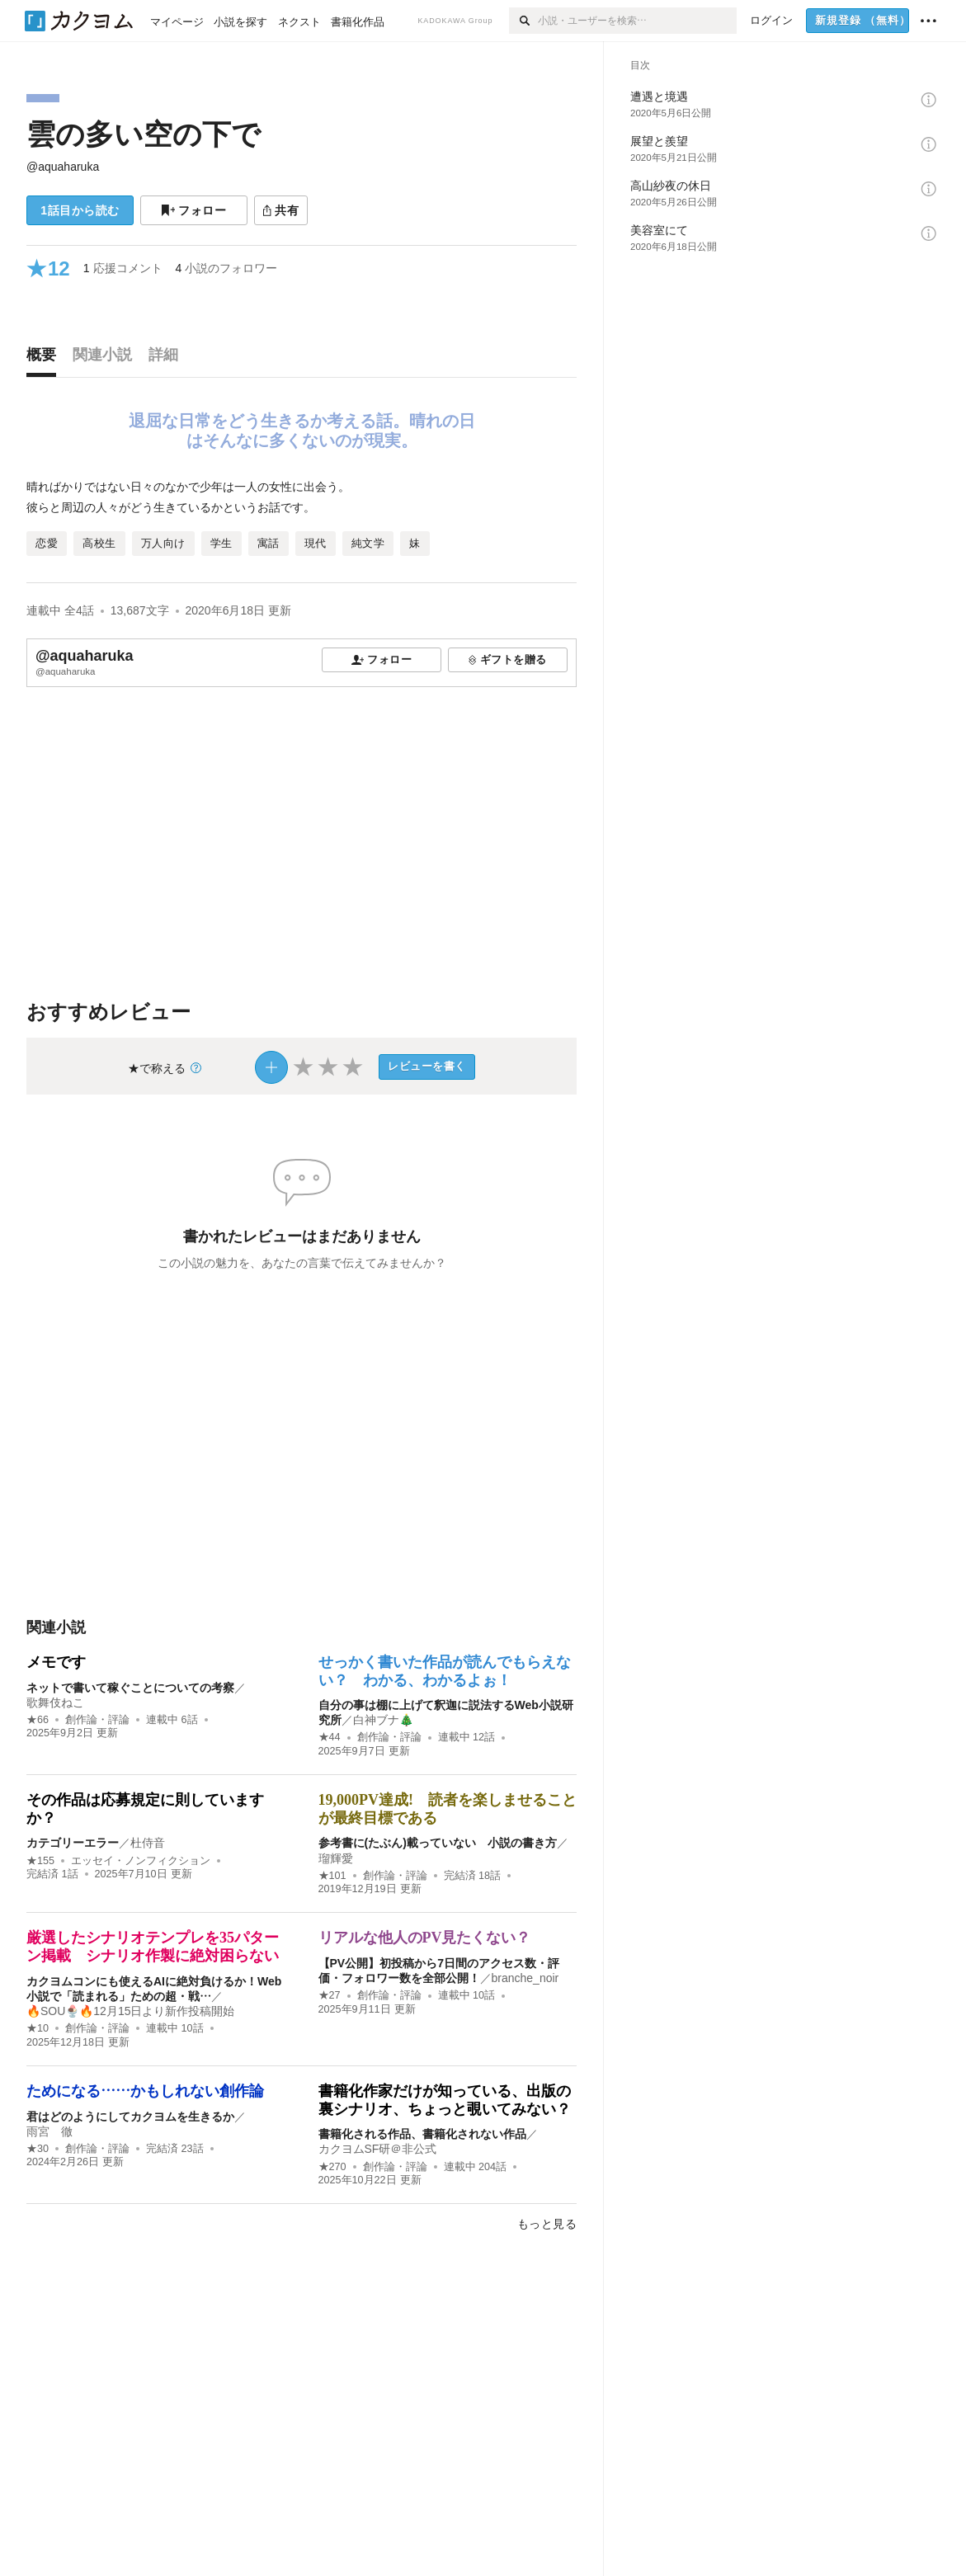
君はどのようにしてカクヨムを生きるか (130, 2116)
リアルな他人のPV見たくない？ (424, 1937)
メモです (56, 1662)
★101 (332, 1875)
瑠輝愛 (335, 1858)
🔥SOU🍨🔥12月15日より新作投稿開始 (130, 2011)
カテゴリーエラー (72, 1842)
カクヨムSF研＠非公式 (377, 2148)
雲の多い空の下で (143, 134)
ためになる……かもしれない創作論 (145, 2091)
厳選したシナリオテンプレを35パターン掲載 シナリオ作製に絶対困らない (152, 1946)
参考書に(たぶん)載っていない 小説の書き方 (437, 1842)
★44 (329, 1737)
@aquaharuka (62, 166)
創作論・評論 (97, 1720)
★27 (329, 1995)
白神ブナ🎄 (383, 1719)
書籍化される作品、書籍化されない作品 (422, 2133)
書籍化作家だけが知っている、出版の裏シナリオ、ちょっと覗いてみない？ (444, 2100)
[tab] (45, 359)
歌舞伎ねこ (55, 1702)
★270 (332, 2167)
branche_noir (525, 1978)
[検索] (523, 20)
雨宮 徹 (49, 2131)
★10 (37, 2028)
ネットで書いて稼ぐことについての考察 (130, 1687)
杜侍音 (147, 1842)
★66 (37, 1720)
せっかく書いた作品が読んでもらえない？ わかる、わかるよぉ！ (444, 1671)
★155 (40, 1861)
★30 (37, 2149)
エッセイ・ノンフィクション (140, 1861)
